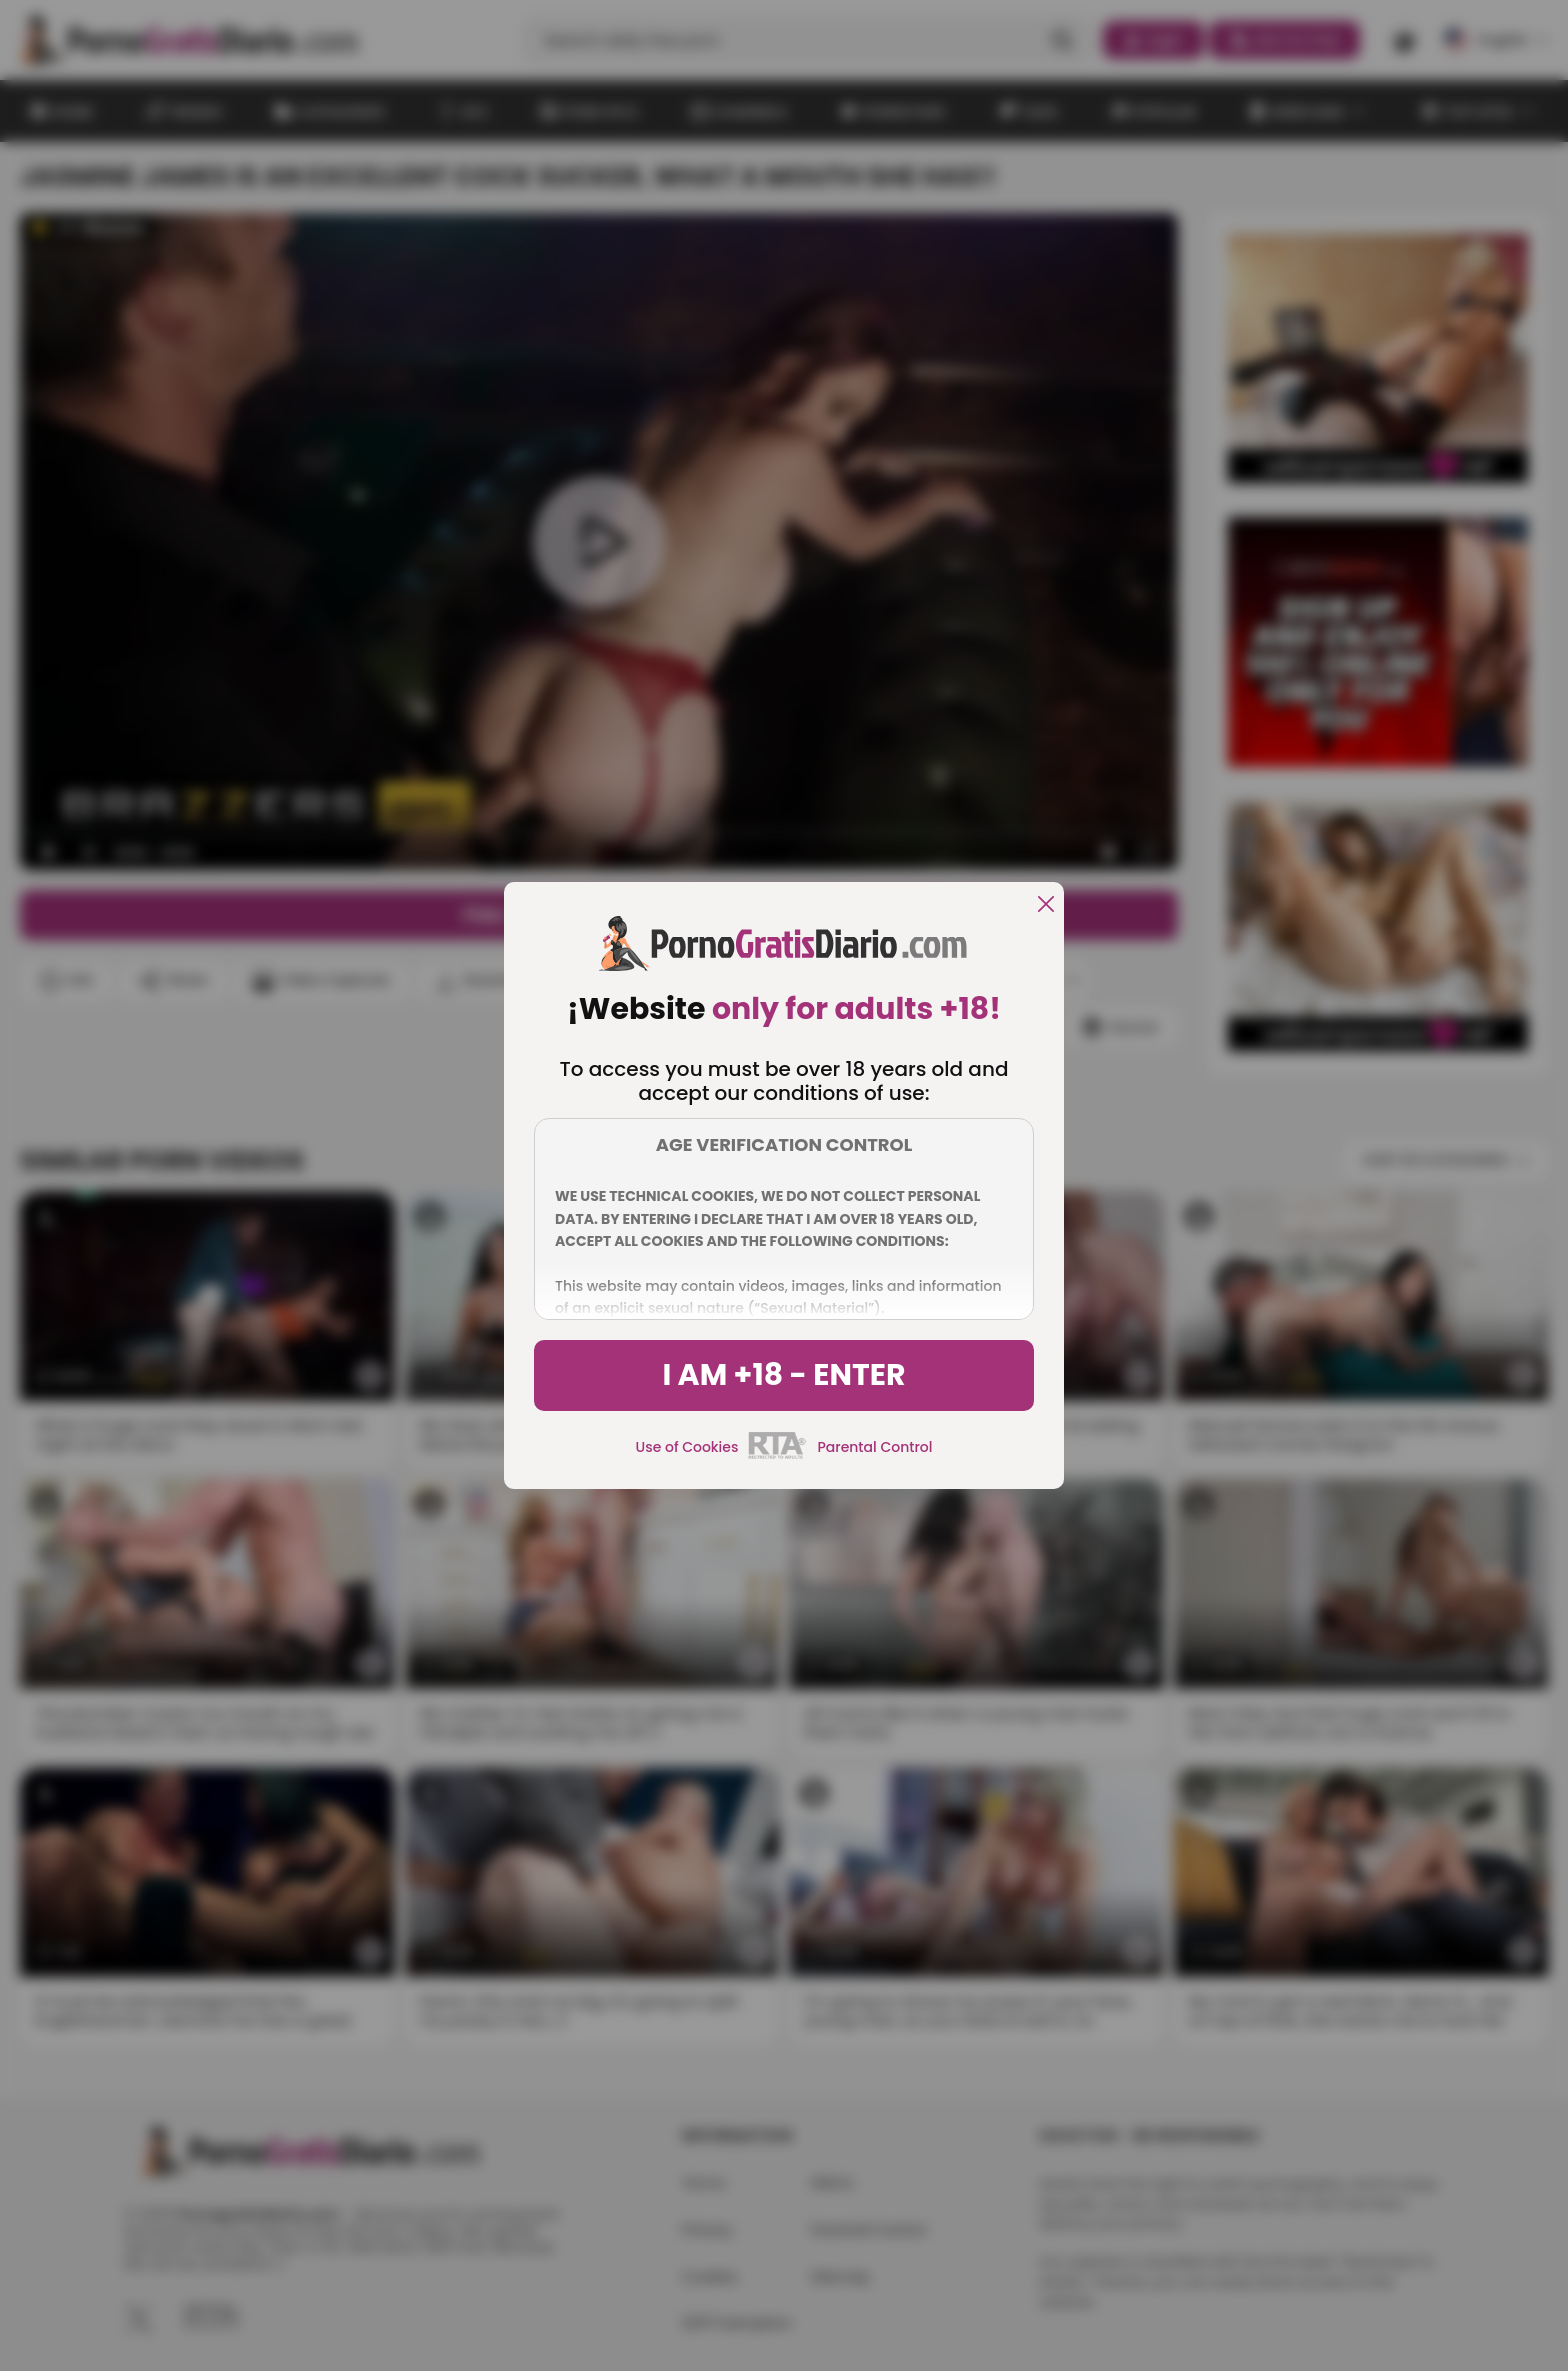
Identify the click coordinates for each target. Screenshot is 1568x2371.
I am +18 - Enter (783, 1375)
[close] (1046, 905)
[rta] (777, 1456)
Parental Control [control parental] (874, 1447)
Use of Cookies (687, 1447)
